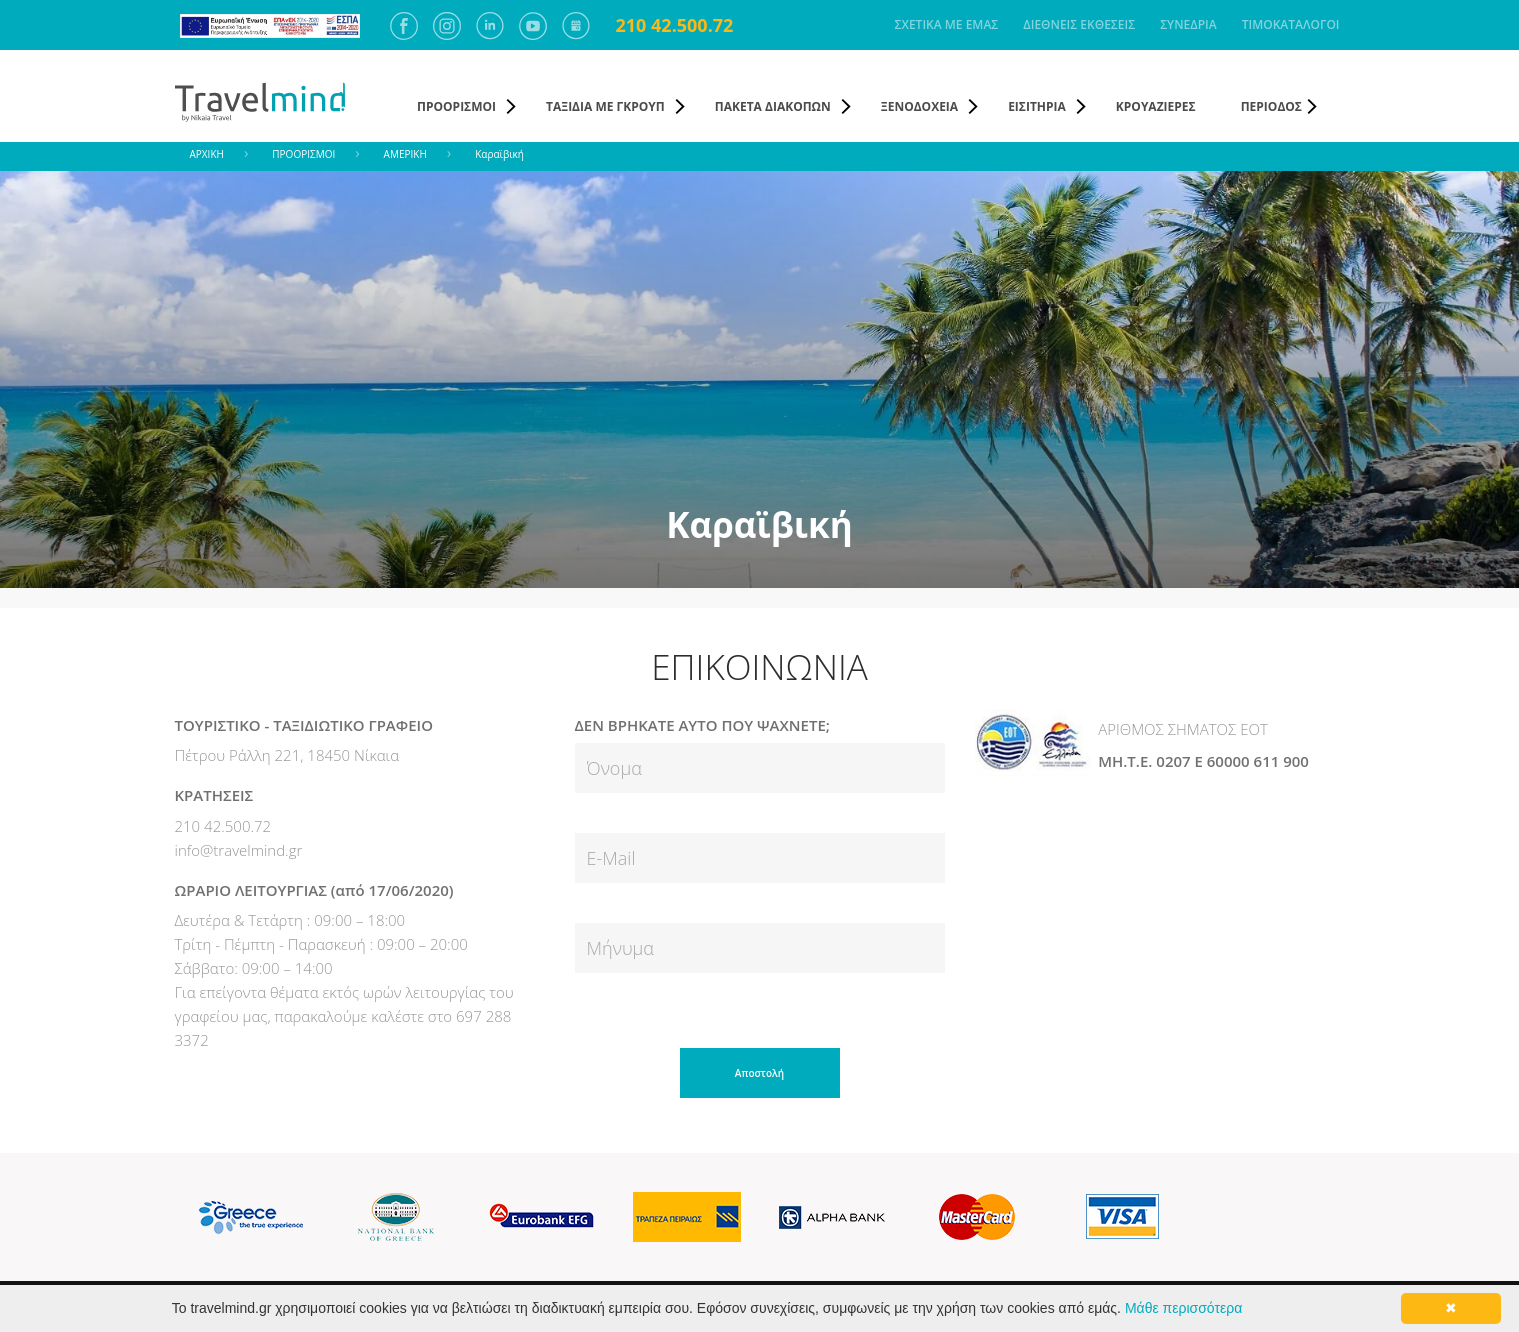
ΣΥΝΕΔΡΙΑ (1188, 24)
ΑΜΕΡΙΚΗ (405, 154)
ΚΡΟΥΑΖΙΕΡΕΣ (1156, 106)
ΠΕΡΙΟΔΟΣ (1271, 106)
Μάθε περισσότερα (1183, 1308)
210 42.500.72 (675, 25)
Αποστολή (759, 1073)
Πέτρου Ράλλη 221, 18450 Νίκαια (287, 755)
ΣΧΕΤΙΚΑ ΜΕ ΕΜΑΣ (947, 24)
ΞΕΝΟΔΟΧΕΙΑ (919, 106)
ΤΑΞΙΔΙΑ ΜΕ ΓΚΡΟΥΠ (605, 106)
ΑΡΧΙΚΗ (207, 154)
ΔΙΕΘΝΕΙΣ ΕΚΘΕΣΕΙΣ (1079, 24)
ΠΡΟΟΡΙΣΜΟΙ (456, 106)
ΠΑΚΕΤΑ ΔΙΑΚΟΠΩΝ (773, 106)
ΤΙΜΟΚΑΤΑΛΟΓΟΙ (1291, 24)
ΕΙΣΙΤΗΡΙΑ (1037, 106)
